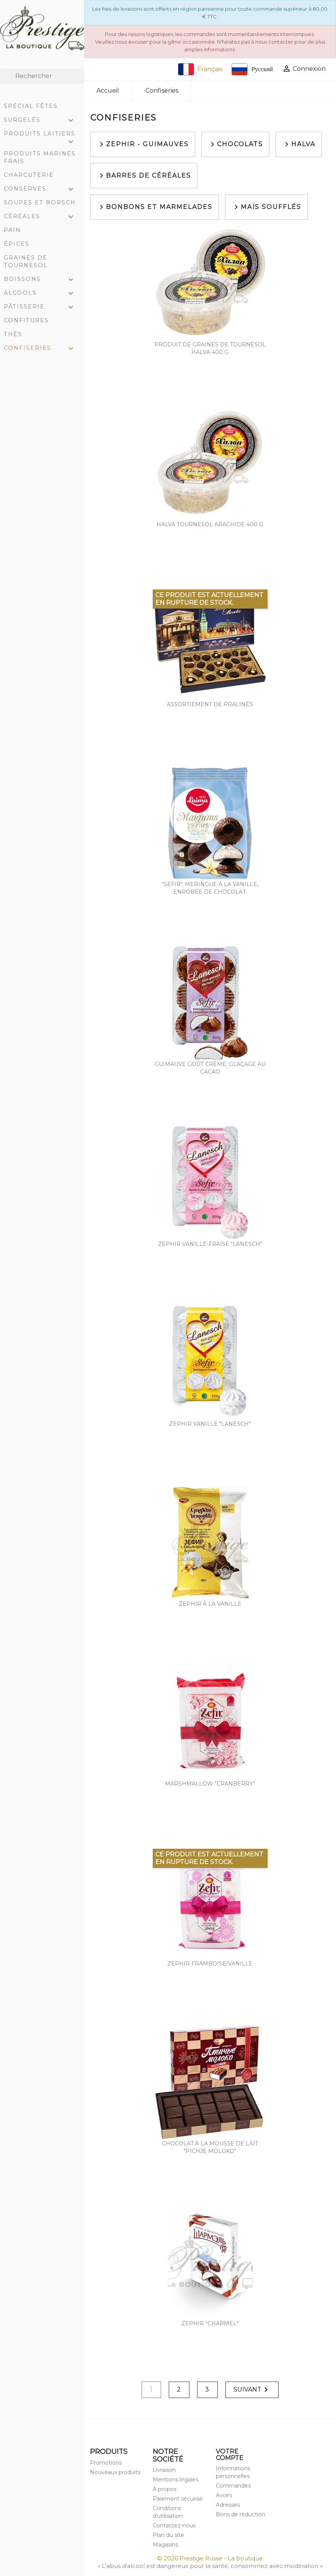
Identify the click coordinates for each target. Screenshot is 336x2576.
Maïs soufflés (266, 207)
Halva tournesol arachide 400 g (210, 524)
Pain (12, 230)
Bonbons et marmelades (154, 207)
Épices (16, 243)
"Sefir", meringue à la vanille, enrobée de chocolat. (210, 888)
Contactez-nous (174, 2525)
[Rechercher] (42, 76)
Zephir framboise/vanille (210, 1963)
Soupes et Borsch (40, 202)
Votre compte (229, 2455)
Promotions (106, 2462)
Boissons (42, 279)
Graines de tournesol (26, 261)
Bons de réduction (240, 2514)
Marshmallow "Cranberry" (210, 1783)
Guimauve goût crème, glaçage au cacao (210, 1068)
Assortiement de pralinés (210, 704)
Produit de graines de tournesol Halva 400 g (210, 348)
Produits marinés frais (40, 157)
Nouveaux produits (115, 2472)
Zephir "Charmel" (209, 2323)
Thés (13, 334)
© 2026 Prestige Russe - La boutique (210, 2558)
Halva (298, 144)
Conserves (42, 189)
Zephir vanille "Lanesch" (210, 1423)
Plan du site (168, 2535)
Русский (252, 69)
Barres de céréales (144, 175)
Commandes (233, 2485)
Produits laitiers (42, 135)
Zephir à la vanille (210, 1603)
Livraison (164, 2470)
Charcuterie (29, 174)
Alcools (42, 293)
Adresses (228, 2504)
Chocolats (235, 144)
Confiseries (42, 348)
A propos (164, 2489)
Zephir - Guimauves (143, 144)
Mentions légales (175, 2479)
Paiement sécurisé (178, 2498)
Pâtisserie (42, 307)
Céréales (42, 217)
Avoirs (224, 2495)
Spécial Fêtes (31, 106)
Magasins (165, 2544)
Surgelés (42, 120)
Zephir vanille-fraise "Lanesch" (210, 1244)
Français (200, 69)
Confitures (26, 320)
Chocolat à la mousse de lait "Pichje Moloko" (210, 2147)
